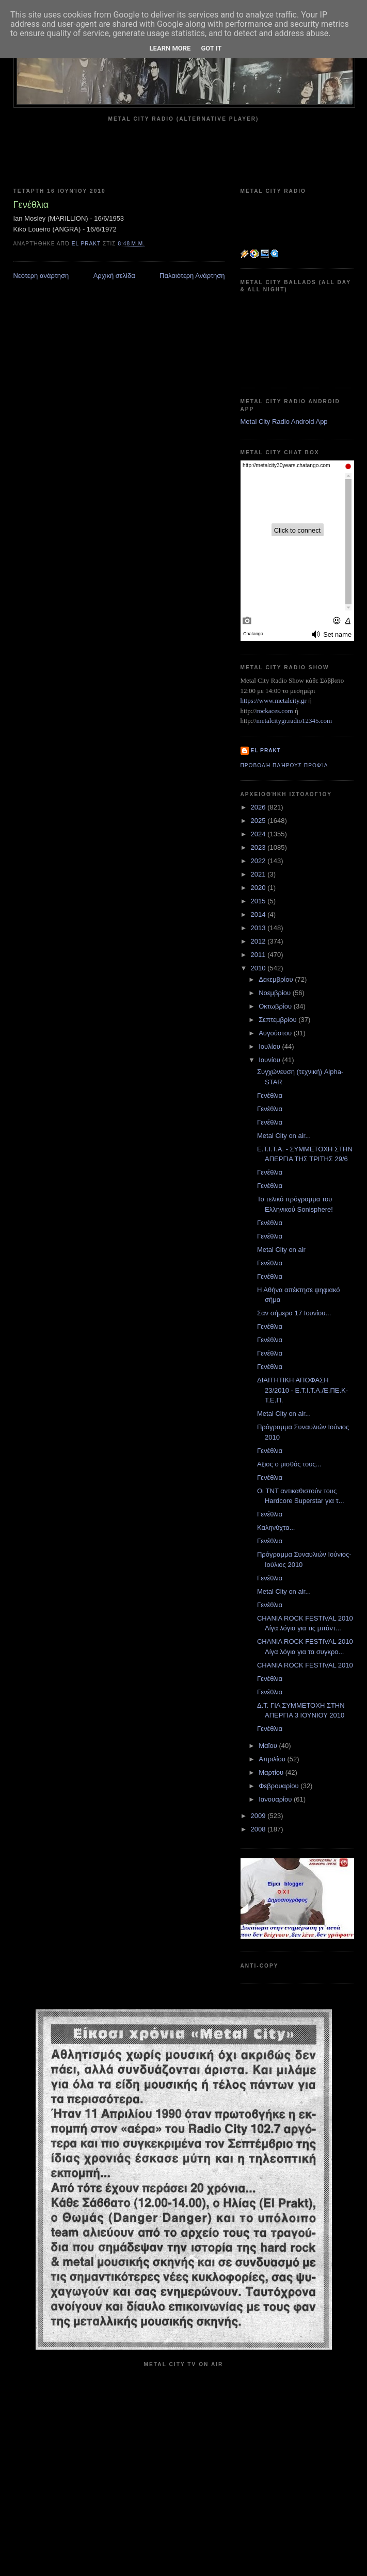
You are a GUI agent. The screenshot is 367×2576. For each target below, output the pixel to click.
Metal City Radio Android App (284, 421)
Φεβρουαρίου (279, 1786)
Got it (211, 48)
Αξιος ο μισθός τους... (289, 1464)
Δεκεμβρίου (277, 979)
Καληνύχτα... (276, 1527)
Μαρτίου (272, 1772)
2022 (259, 861)
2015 (259, 901)
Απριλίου (273, 1759)
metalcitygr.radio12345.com (294, 720)
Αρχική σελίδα (114, 275)
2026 (259, 807)
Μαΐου (269, 1745)
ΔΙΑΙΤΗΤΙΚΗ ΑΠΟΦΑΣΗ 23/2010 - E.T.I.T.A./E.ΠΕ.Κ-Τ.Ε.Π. (302, 1390)
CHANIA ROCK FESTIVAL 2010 (305, 1665)
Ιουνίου (270, 1060)
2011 (259, 955)
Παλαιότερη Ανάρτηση (192, 275)
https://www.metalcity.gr (274, 700)
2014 (259, 914)
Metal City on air (281, 1249)
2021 (259, 874)
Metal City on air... (284, 1136)
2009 (259, 1816)
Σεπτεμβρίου (278, 1019)
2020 (259, 887)
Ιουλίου (270, 1046)
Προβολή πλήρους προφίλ (284, 765)
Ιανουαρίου (276, 1799)
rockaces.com (275, 711)
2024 (259, 834)
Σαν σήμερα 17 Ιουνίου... (294, 1313)
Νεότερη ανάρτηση (41, 275)
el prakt (266, 750)
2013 (259, 928)
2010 (259, 968)
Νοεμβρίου (276, 993)
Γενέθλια (269, 1095)
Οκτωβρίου (276, 1006)
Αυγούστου (276, 1033)
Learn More (170, 48)
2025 (259, 820)
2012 (259, 941)
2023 (259, 847)
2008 (259, 1829)
